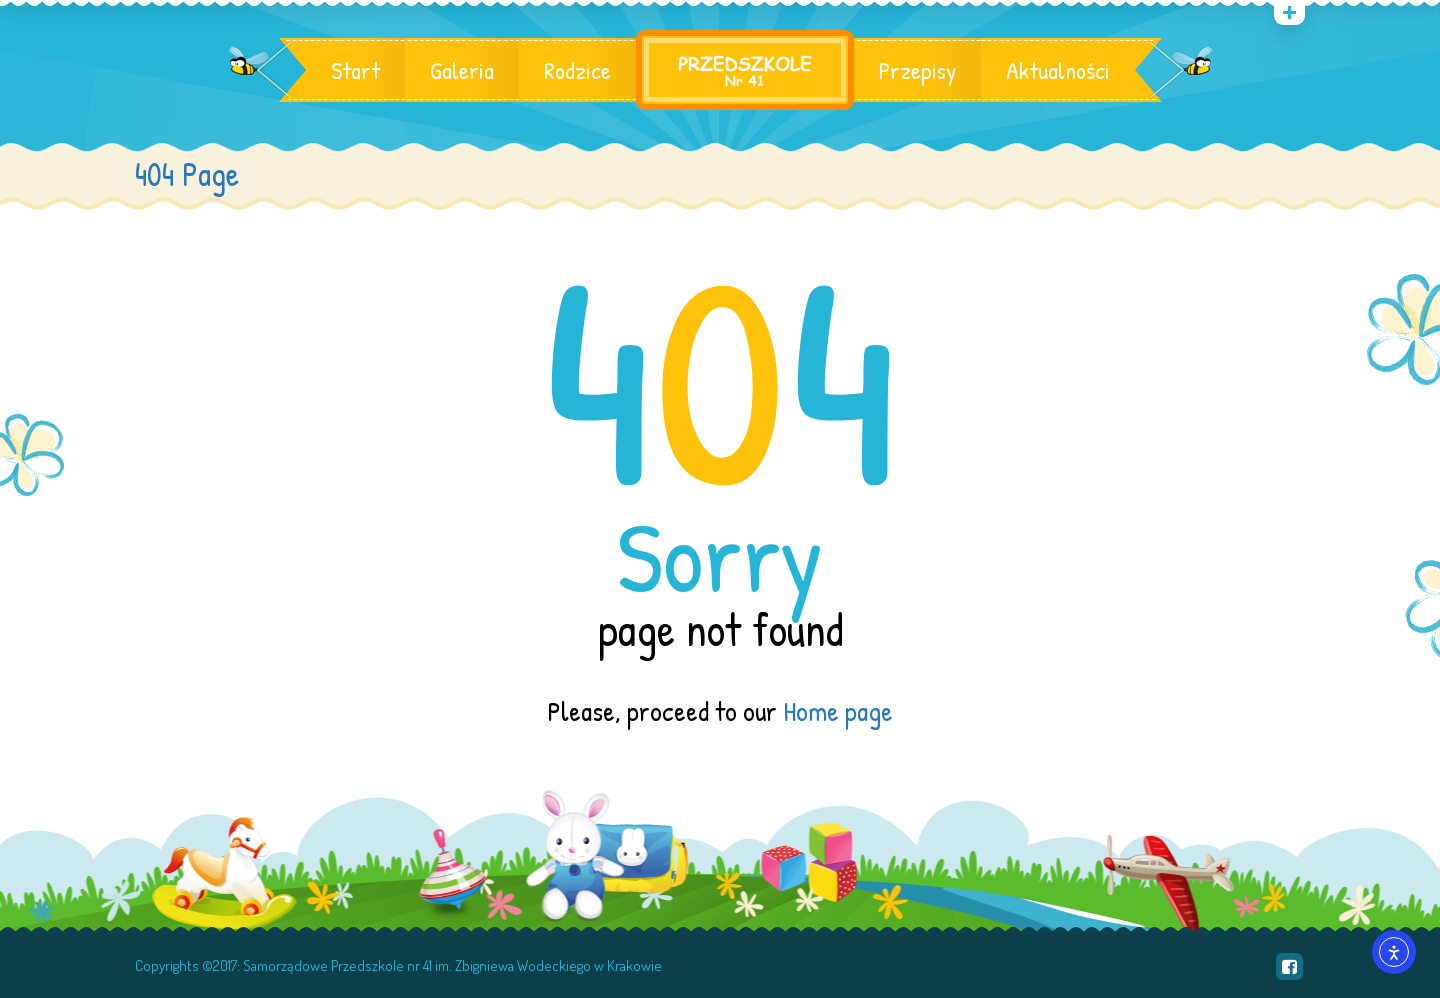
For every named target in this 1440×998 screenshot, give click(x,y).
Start (355, 70)
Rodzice (577, 70)
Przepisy (917, 70)
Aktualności (1058, 70)
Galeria (462, 70)
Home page (838, 711)
